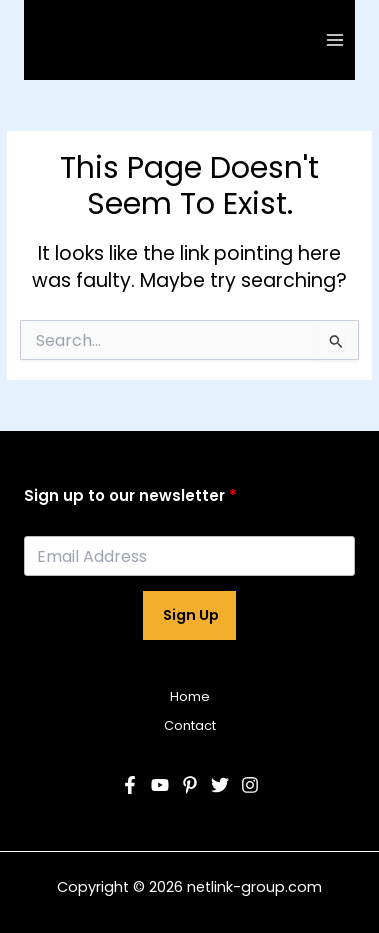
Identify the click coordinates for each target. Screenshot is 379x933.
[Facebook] (130, 785)
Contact (190, 725)
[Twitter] (220, 785)
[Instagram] (250, 785)
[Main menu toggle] (335, 39)
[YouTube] (160, 785)
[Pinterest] (190, 785)
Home (190, 696)
